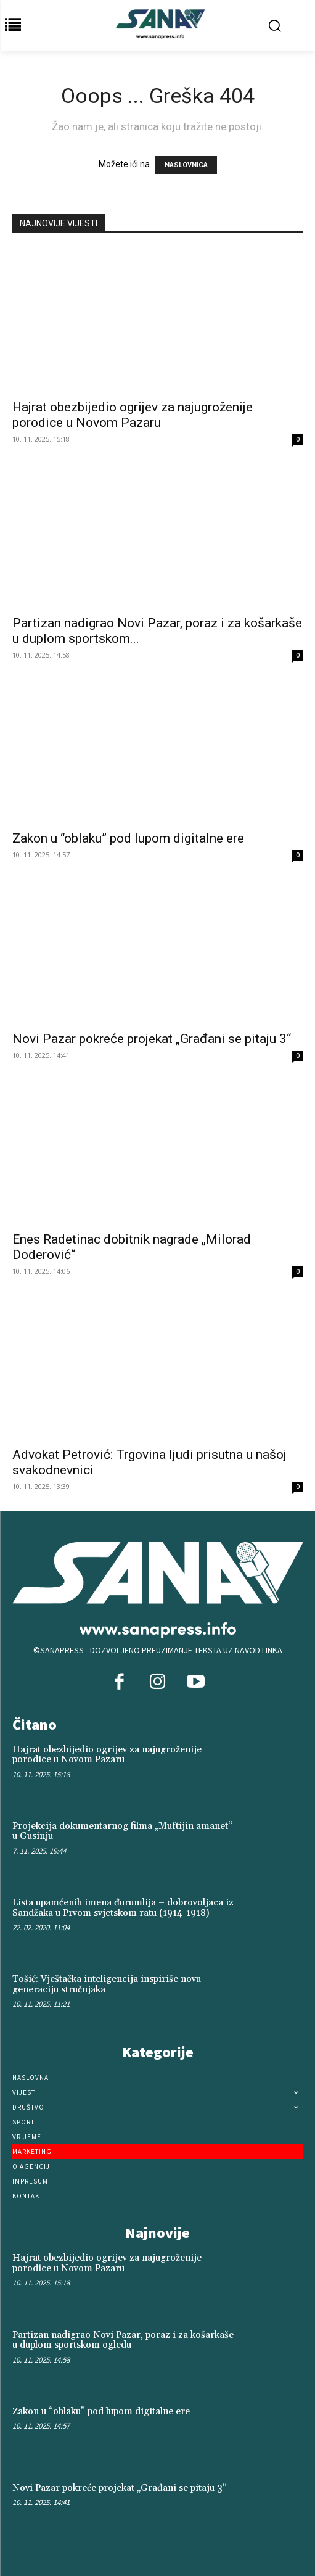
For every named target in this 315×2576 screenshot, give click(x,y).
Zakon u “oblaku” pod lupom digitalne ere (128, 838)
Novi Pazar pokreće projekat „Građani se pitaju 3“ (151, 1038)
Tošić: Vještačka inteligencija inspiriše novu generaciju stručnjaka (106, 1984)
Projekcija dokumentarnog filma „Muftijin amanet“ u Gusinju (122, 1831)
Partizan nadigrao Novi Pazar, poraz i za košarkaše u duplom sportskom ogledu (123, 2340)
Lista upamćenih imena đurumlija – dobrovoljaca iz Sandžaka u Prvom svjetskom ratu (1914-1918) (123, 1908)
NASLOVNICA (186, 165)
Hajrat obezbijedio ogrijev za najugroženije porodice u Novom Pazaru (132, 415)
